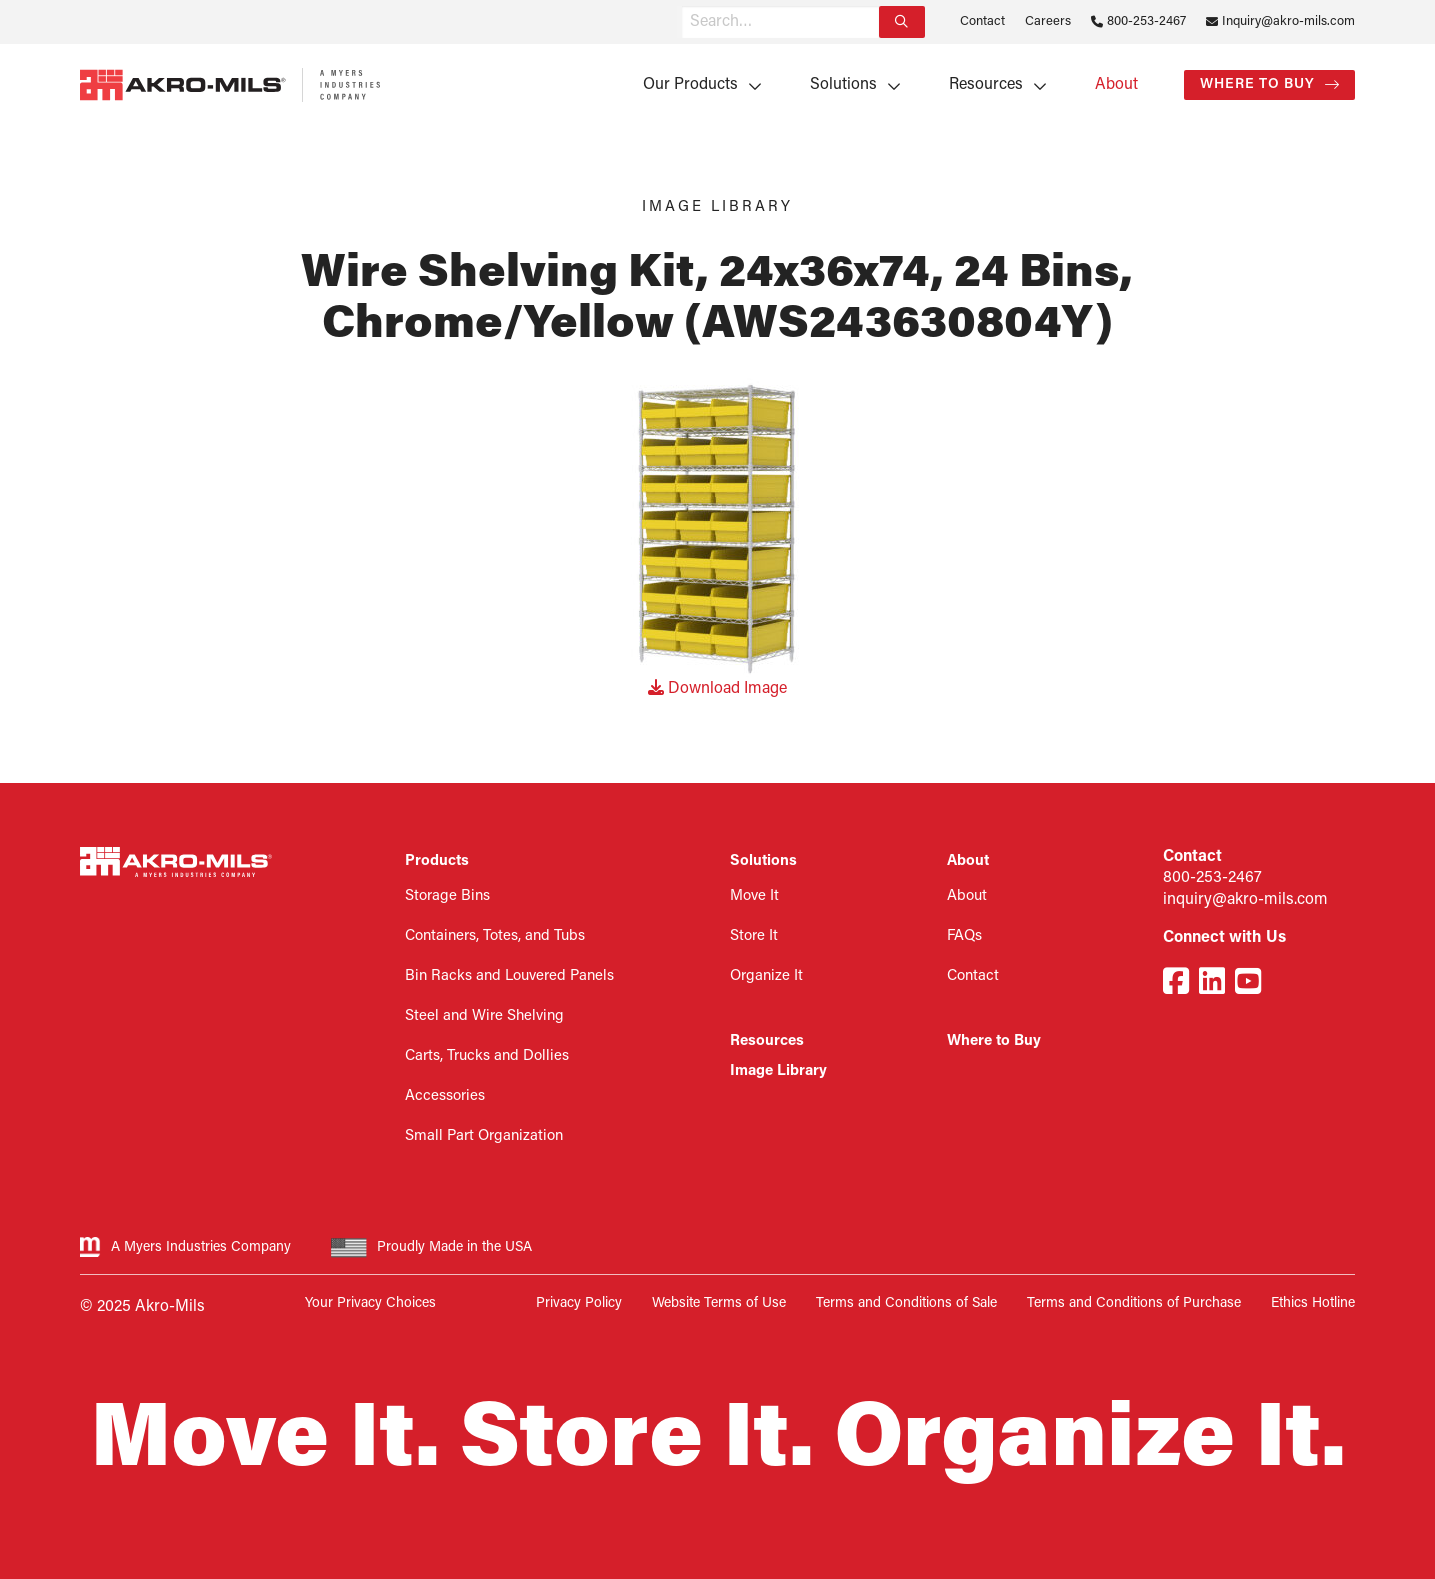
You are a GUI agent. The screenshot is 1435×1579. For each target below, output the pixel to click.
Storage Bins (447, 896)
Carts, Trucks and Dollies (487, 1056)
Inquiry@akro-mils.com (1288, 21)
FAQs (964, 936)
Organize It (766, 976)
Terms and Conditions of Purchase (1134, 1303)
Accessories (445, 1096)
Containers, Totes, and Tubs (495, 936)
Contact (982, 21)
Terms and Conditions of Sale (906, 1303)
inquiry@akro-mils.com (1245, 900)
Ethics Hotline (1313, 1303)
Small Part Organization (484, 1136)
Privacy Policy (579, 1303)
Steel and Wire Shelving (484, 1016)
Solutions (843, 85)
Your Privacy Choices (370, 1303)
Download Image (717, 689)
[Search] (902, 22)
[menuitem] (695, 85)
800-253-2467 (1146, 21)
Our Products (690, 85)
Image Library (778, 1071)
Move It (754, 896)
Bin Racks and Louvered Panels (509, 976)
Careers (1048, 21)
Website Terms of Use (719, 1303)
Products (437, 861)
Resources (986, 85)
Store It (754, 936)
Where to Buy (1257, 84)
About (1116, 85)
